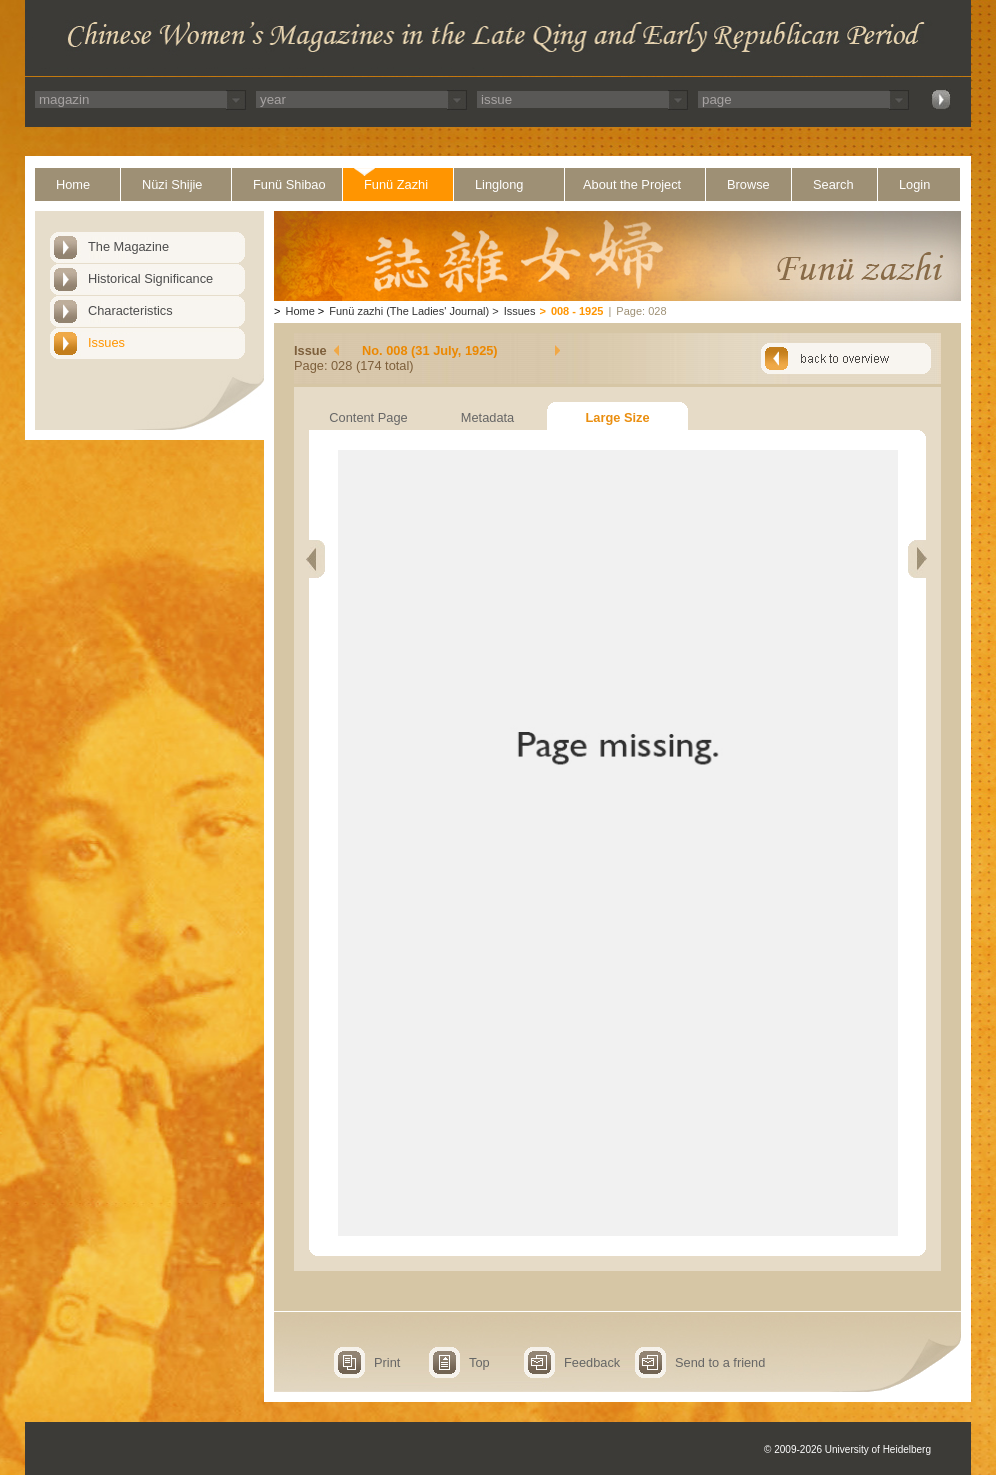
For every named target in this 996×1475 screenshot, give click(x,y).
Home (73, 184)
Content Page (368, 417)
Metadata (487, 417)
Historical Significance (150, 278)
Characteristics (130, 310)
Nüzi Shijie (172, 184)
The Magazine (128, 246)
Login (914, 184)
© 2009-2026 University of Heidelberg (847, 1449)
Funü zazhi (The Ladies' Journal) (409, 311)
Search (833, 184)
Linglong (499, 184)
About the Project (632, 184)
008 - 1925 (577, 311)
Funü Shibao (289, 184)
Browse (748, 184)
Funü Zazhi (396, 184)
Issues (106, 342)
